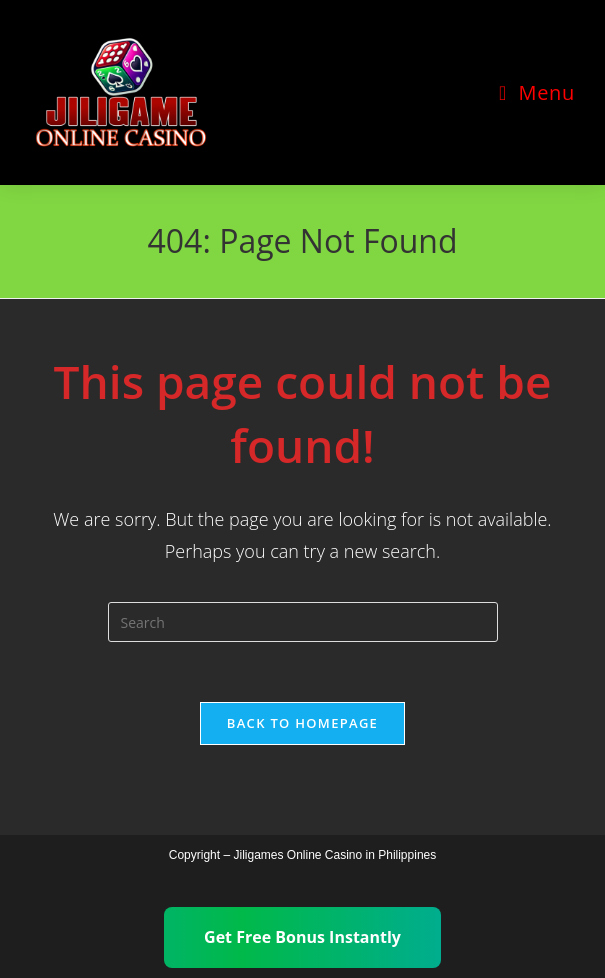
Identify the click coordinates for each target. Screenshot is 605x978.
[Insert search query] (303, 622)
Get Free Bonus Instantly (302, 937)
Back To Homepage (302, 723)
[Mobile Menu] (537, 92)
